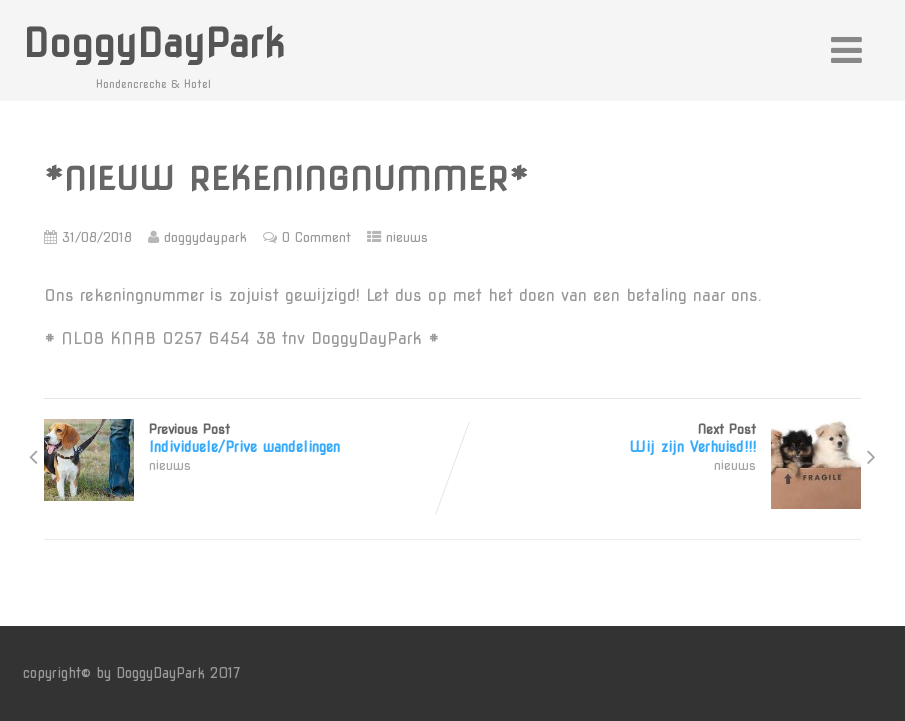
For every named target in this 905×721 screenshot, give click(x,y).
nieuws (407, 237)
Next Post (657, 438)
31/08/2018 (97, 237)
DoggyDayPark (154, 43)
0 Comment (316, 237)
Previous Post (248, 438)
